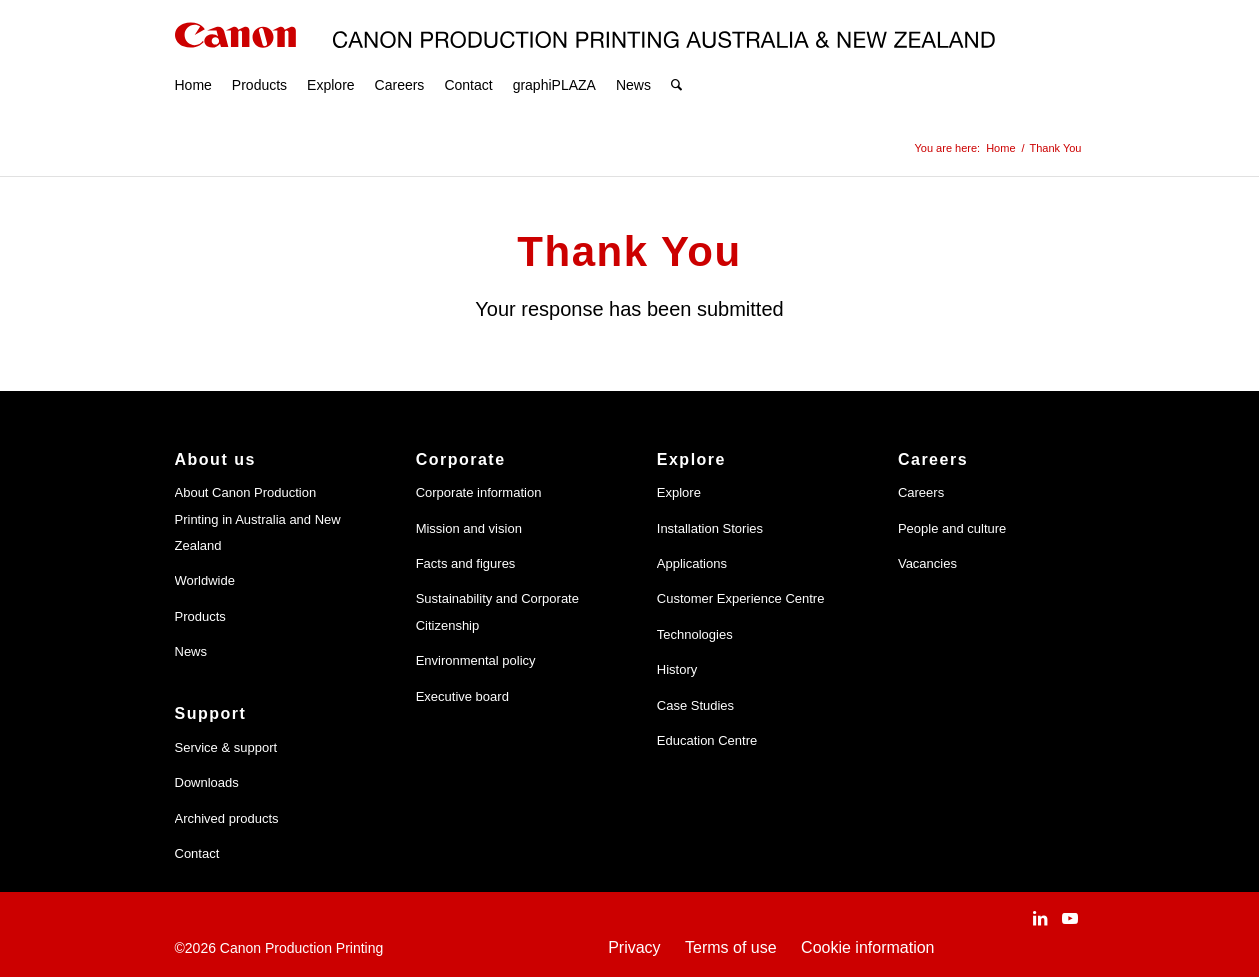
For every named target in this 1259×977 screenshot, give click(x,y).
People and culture (952, 528)
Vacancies (927, 563)
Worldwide (205, 580)
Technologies (695, 634)
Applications (692, 563)
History (677, 669)
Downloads (207, 782)
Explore (679, 492)
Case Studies (695, 705)
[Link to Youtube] (1070, 918)
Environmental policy (476, 660)
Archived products (227, 818)
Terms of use (731, 947)
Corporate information (479, 492)
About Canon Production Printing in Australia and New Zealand (258, 519)
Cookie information (867, 947)
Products (200, 616)
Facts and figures (466, 563)
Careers (921, 492)
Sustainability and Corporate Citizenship (497, 611)
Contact (197, 853)
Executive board (462, 696)
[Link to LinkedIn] (1040, 918)
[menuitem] (193, 60)
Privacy (634, 947)
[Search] (676, 60)
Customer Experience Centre (741, 598)
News (191, 651)
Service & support (226, 747)
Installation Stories (710, 528)
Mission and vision (469, 528)
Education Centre (707, 740)
